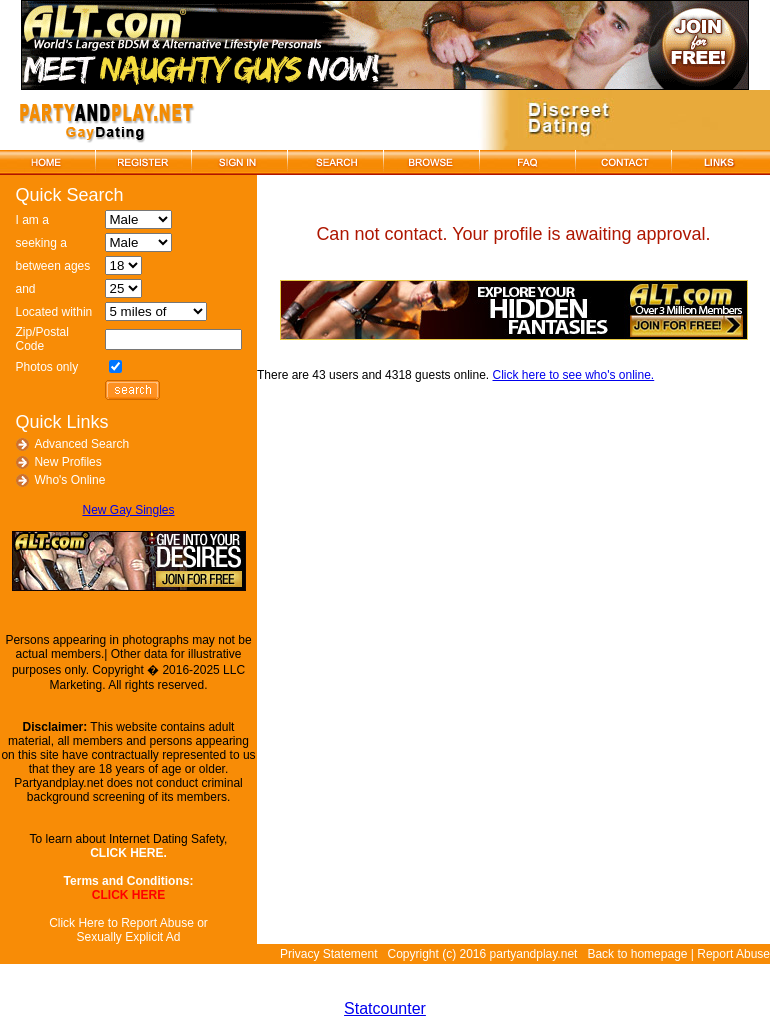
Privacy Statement (328, 954)
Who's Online (69, 480)
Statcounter (385, 1008)
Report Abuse (733, 954)
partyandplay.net (534, 954)
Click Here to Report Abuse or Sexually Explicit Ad (128, 930)
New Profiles (67, 462)
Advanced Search (81, 444)
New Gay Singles (128, 510)
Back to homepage (637, 954)
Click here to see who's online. (574, 375)
